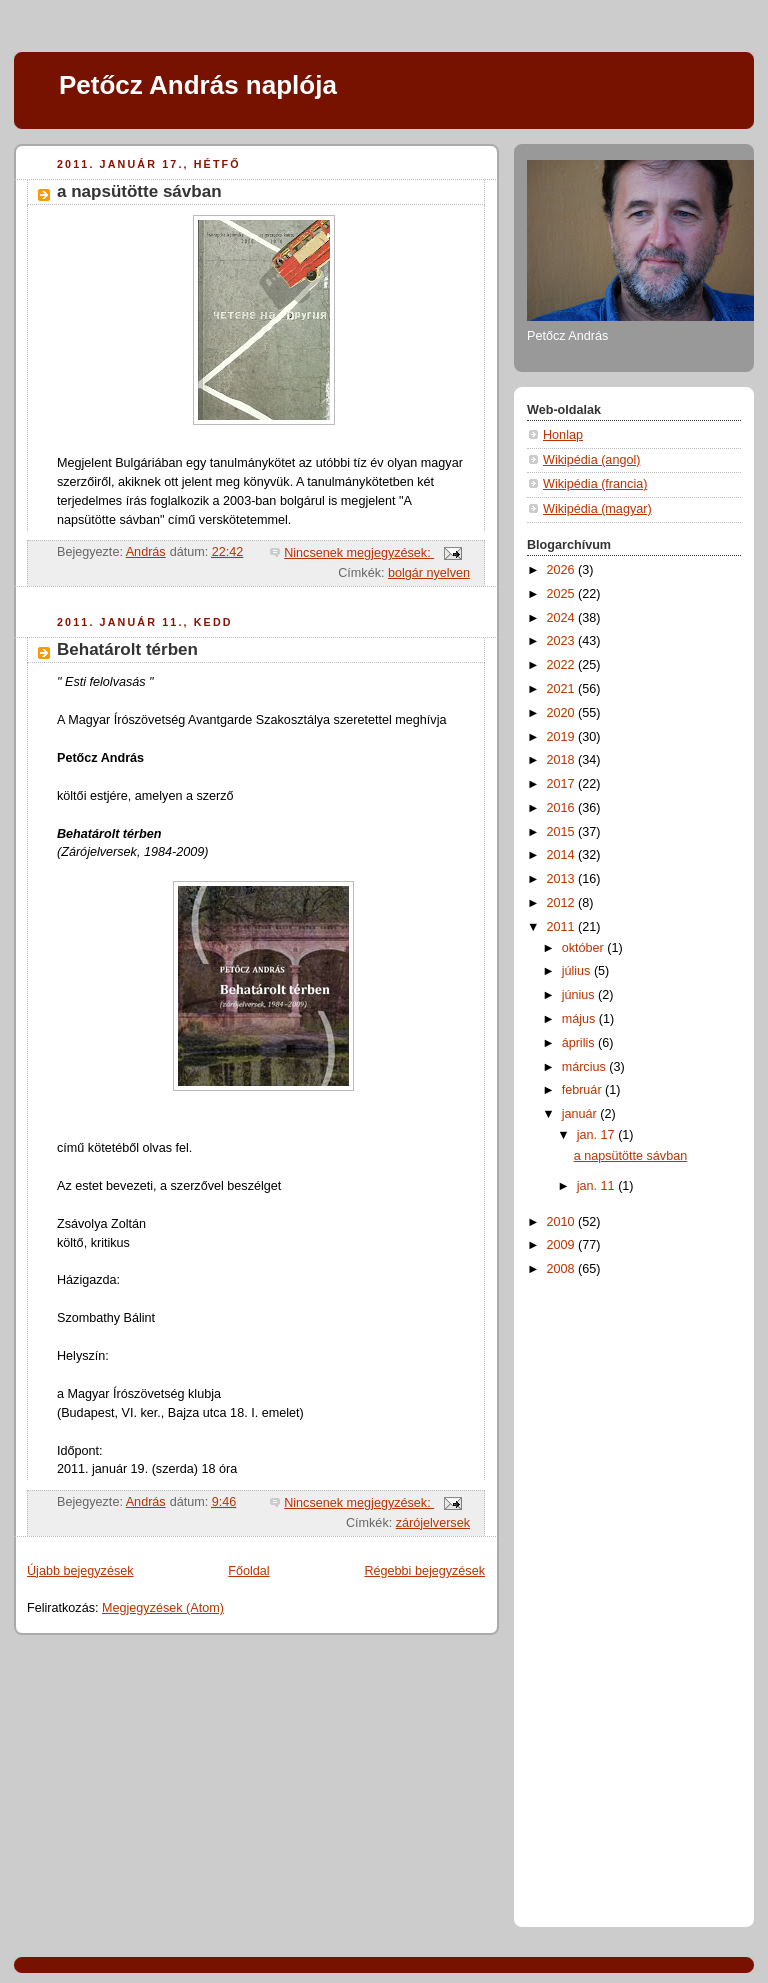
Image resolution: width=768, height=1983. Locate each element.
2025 (563, 594)
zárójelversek (433, 1523)
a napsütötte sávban (139, 191)
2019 (563, 737)
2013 (563, 879)
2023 (563, 641)
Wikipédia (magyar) (597, 509)
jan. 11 (597, 1186)
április (580, 1043)
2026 (563, 570)
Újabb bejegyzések (80, 1571)
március (586, 1067)
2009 (563, 1245)
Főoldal (248, 1571)
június (580, 995)
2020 (563, 713)
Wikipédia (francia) (595, 484)
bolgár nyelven (429, 573)
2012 (563, 903)
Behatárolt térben (127, 649)
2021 (563, 689)
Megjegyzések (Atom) (163, 1608)
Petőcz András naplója (198, 85)
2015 (563, 832)
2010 (563, 1222)
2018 (563, 760)
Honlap (563, 435)
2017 (563, 784)
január (581, 1114)
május (580, 1019)
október (585, 948)
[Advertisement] (607, 1598)
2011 (563, 927)
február (583, 1090)
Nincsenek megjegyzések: (359, 553)
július (578, 971)
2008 (563, 1269)
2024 (563, 618)
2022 (563, 665)
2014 (563, 855)
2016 (563, 808)
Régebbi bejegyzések (424, 1571)
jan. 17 (597, 1135)
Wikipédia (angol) (591, 460)
